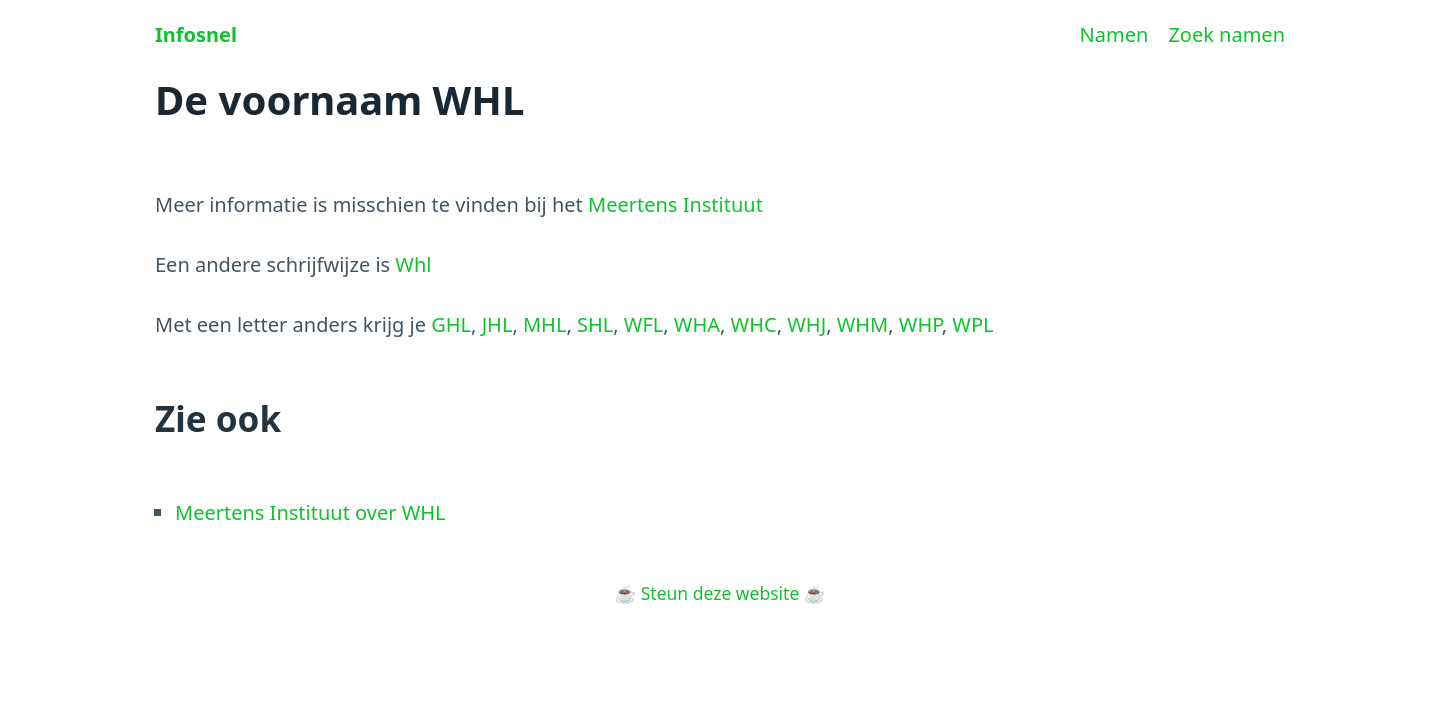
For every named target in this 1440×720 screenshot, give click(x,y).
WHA (697, 324)
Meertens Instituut (675, 204)
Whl (413, 264)
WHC (754, 324)
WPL (972, 324)
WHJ (806, 324)
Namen (1114, 34)
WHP (920, 324)
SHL (595, 324)
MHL (544, 324)
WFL (643, 324)
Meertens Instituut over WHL (310, 512)
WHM (863, 324)
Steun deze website (720, 593)
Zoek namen (1226, 34)
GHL (451, 324)
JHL (497, 324)
